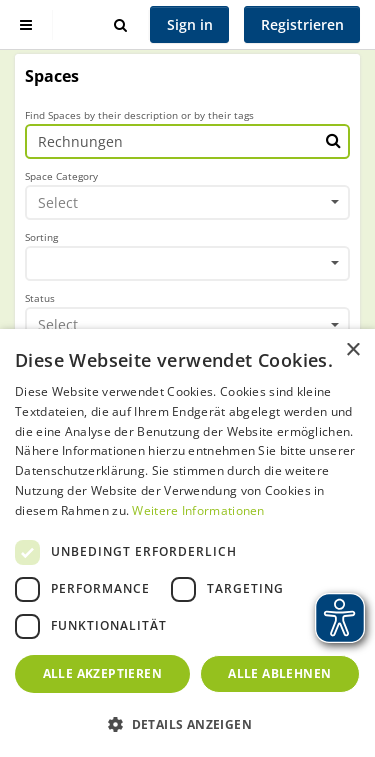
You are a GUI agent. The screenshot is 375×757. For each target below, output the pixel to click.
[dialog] (187, 543)
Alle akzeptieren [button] (102, 673)
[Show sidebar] (26, 24)
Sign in (190, 24)
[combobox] (187, 203)
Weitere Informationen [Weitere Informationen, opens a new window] (198, 510)
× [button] (352, 350)
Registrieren (302, 24)
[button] (187, 724)
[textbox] (181, 202)
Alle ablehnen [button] (279, 673)
